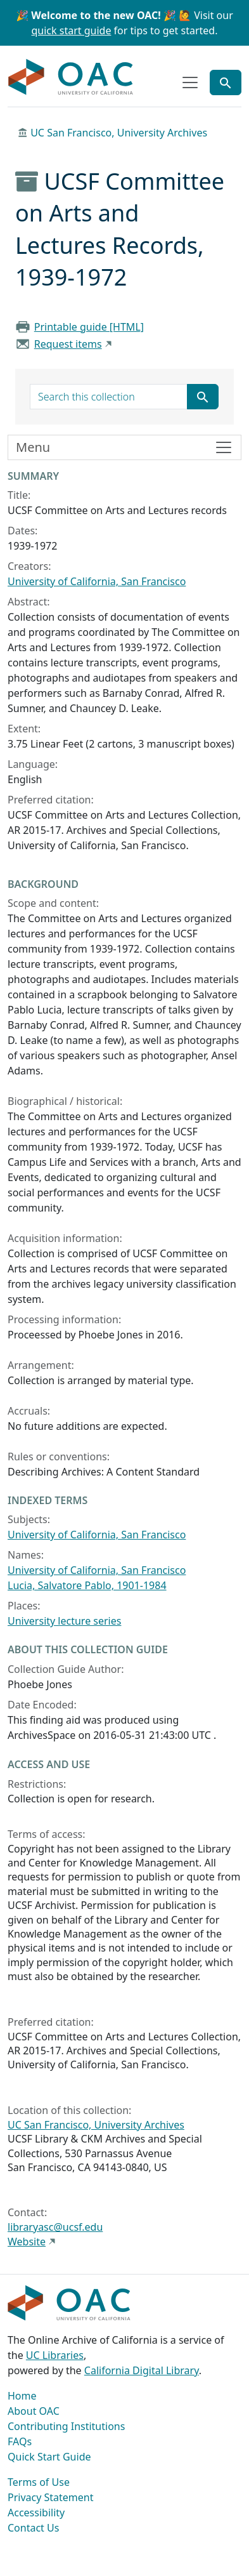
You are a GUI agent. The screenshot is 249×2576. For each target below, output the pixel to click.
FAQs (20, 2441)
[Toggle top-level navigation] (190, 82)
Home (22, 2396)
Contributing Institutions (66, 2426)
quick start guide (72, 30)
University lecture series (64, 1621)
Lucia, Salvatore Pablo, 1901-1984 (87, 1585)
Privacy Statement (51, 2497)
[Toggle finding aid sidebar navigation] (124, 447)
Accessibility (36, 2513)
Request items (68, 344)
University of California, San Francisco (97, 581)
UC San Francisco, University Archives (118, 133)
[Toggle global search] (225, 82)
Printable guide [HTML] (89, 327)
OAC (71, 77)
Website (27, 2242)
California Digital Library (141, 2370)
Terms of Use (39, 2482)
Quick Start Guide (49, 2457)
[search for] (109, 396)
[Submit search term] (203, 396)
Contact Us (33, 2528)
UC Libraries (55, 2355)
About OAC (34, 2411)
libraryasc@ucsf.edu (55, 2227)
